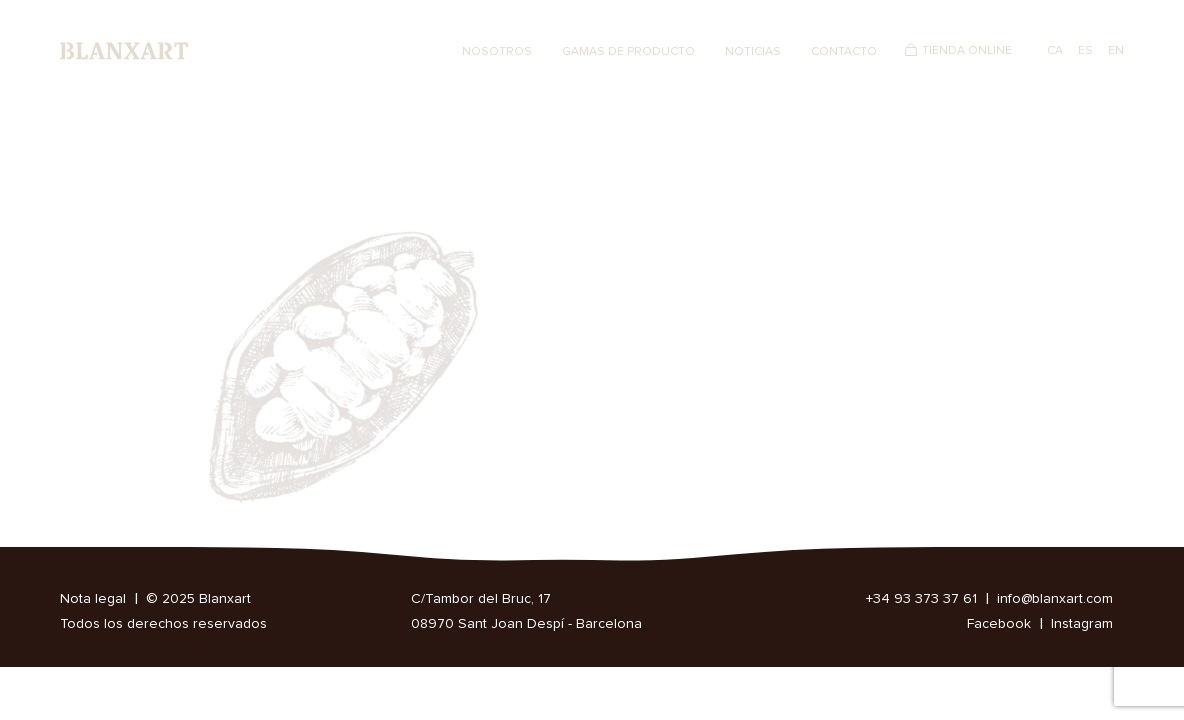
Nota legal (93, 599)
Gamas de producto (628, 52)
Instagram (1082, 624)
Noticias (753, 52)
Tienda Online (967, 51)
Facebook (999, 624)
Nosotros (497, 52)
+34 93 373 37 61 (921, 599)
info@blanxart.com (1055, 599)
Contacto (844, 52)
